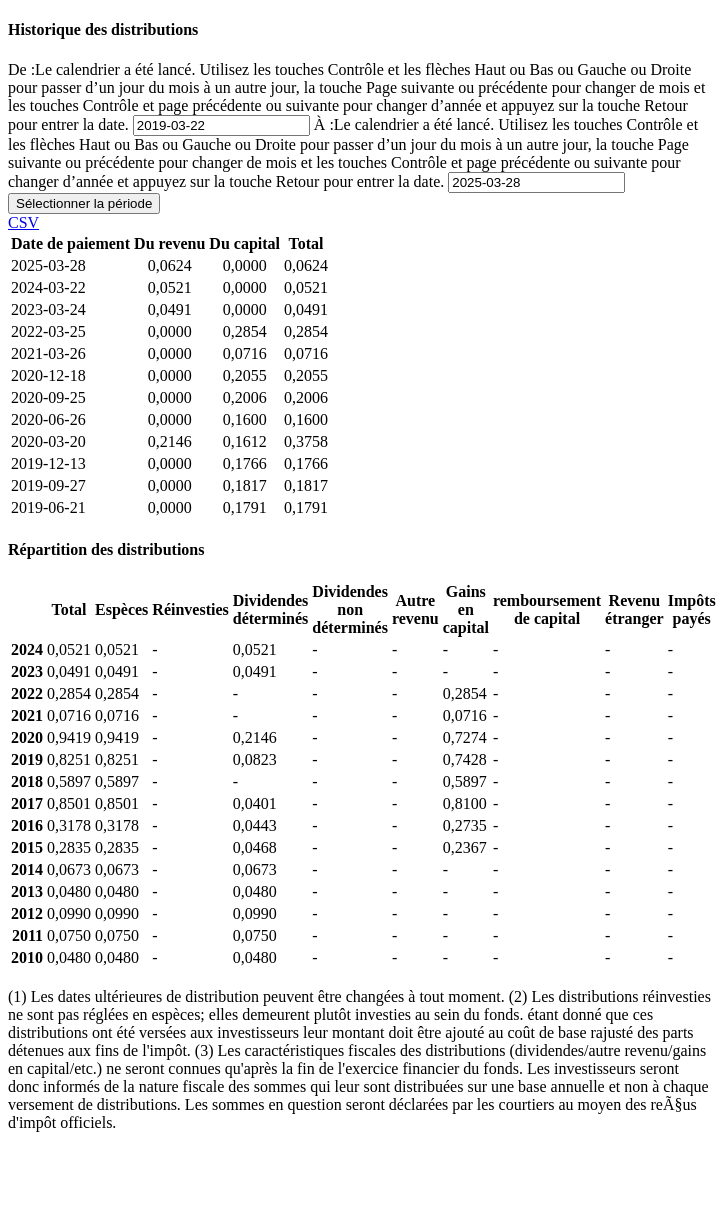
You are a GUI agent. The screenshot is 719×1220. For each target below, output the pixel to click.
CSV (23, 222)
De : (356, 97)
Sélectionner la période (84, 203)
